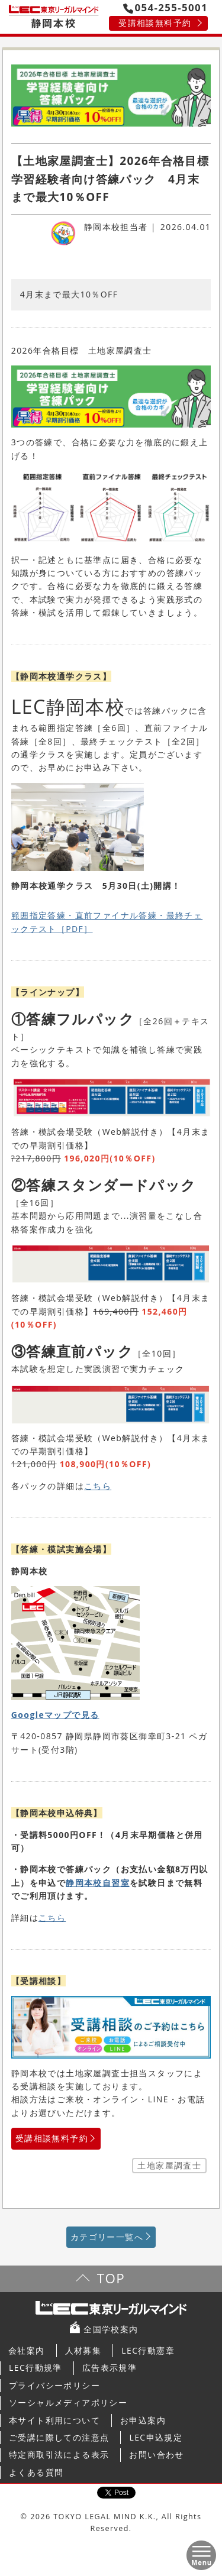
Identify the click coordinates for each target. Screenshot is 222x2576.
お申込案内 (143, 2420)
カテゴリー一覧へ (106, 2236)
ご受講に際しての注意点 (59, 2437)
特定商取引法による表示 (59, 2454)
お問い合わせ (156, 2454)
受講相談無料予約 (154, 22)
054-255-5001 (165, 7)
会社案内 (26, 2350)
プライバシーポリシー (54, 2385)
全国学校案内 (110, 2329)
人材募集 (83, 2350)
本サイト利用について (54, 2420)
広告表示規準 (109, 2367)
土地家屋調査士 (169, 2165)
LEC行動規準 (35, 2367)
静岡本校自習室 (98, 1882)
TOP (111, 2278)
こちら (97, 1485)
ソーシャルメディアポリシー (68, 2402)
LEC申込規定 (155, 2437)
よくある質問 (36, 2472)
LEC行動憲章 (148, 2350)
